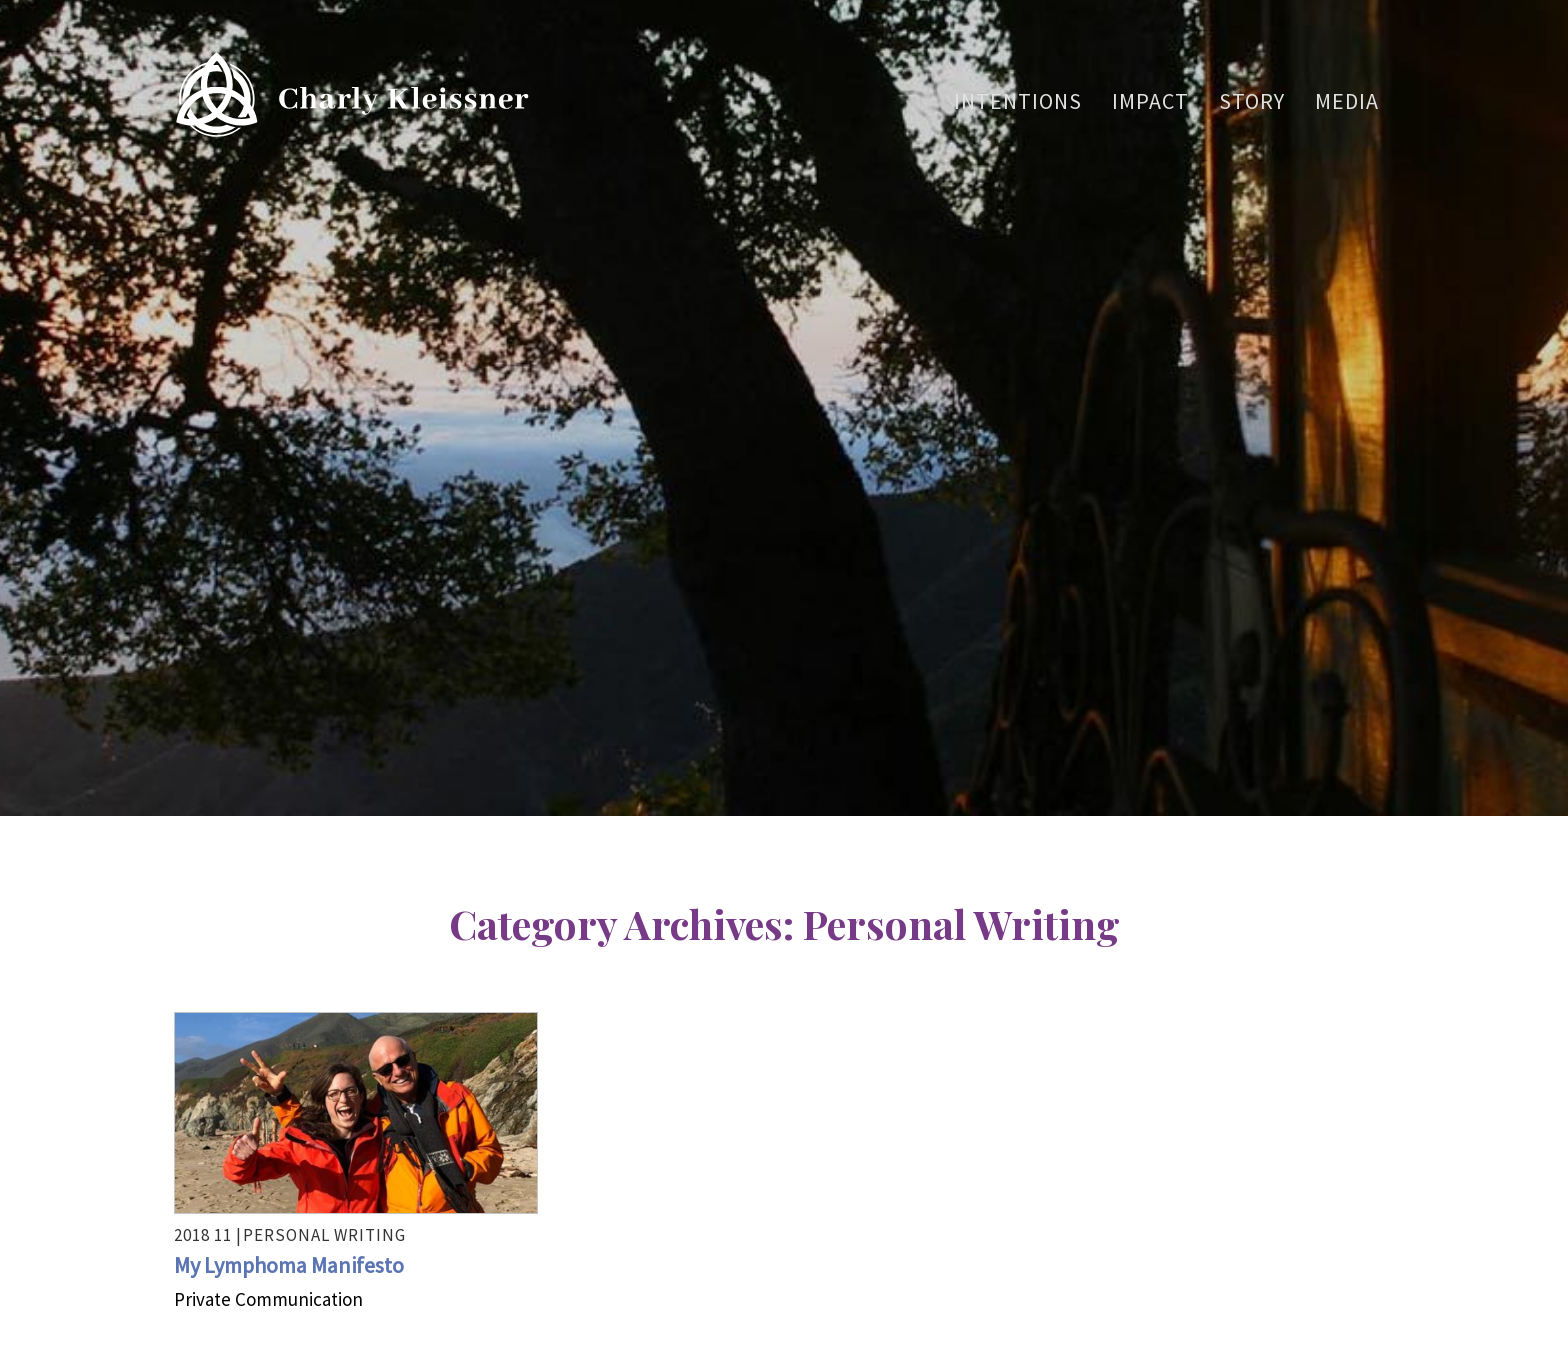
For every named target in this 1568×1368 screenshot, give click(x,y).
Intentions (1018, 101)
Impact (1150, 101)
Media (1347, 101)
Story (1252, 101)
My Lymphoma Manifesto (289, 1265)
